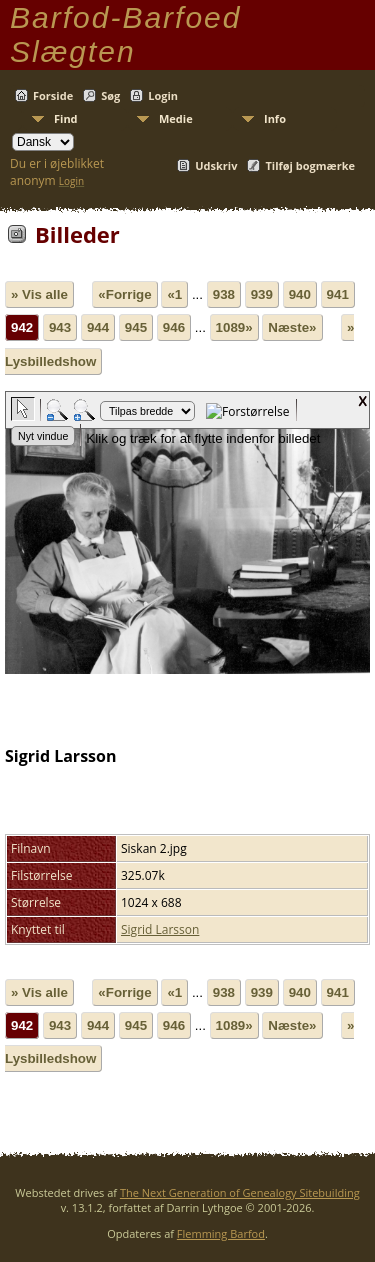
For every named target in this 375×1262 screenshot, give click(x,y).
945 (136, 327)
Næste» (292, 327)
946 (174, 327)
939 (262, 294)
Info (275, 118)
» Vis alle (39, 294)
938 (224, 294)
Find (66, 118)
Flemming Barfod (221, 1233)
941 (338, 294)
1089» (234, 327)
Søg (110, 95)
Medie (176, 118)
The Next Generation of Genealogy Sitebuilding (240, 1192)
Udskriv (216, 165)
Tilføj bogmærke (310, 165)
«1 (174, 294)
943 (60, 327)
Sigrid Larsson (160, 929)
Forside (53, 95)
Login (163, 95)
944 (98, 327)
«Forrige (124, 294)
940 (300, 294)
